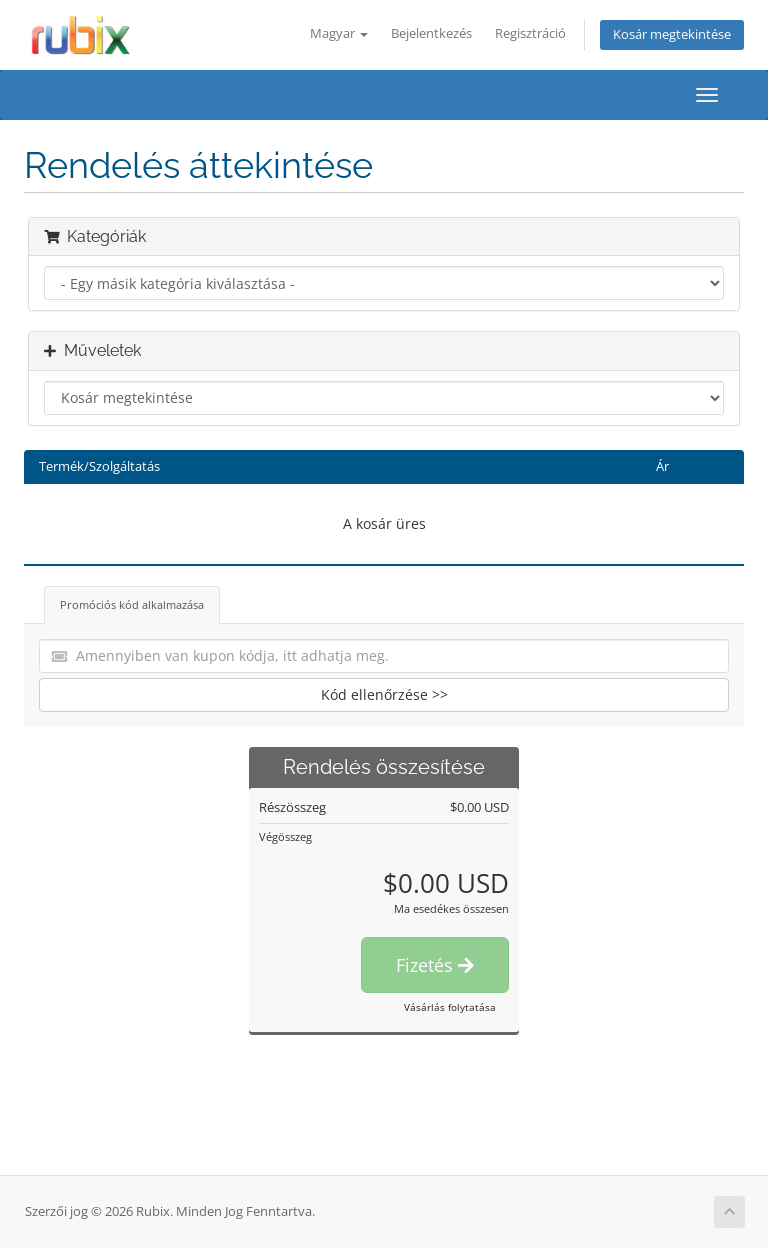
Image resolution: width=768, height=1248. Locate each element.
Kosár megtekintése (672, 34)
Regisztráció (530, 33)
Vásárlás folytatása (450, 1007)
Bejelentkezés (431, 33)
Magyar (339, 33)
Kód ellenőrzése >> (384, 694)
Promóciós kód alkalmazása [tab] (132, 604)
